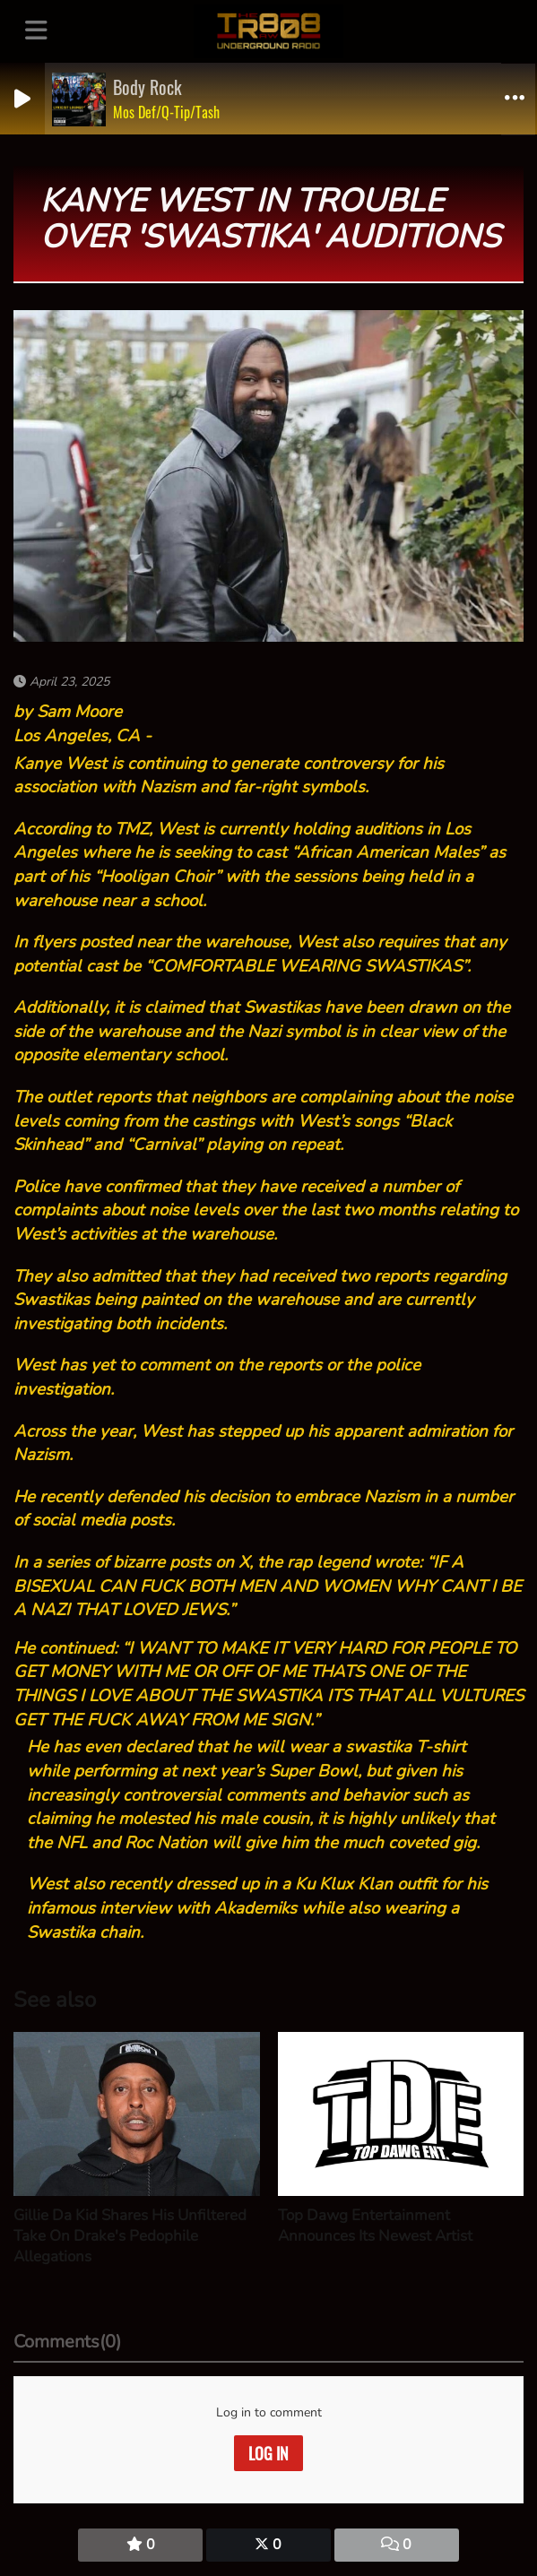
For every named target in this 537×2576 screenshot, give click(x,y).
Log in (268, 2453)
